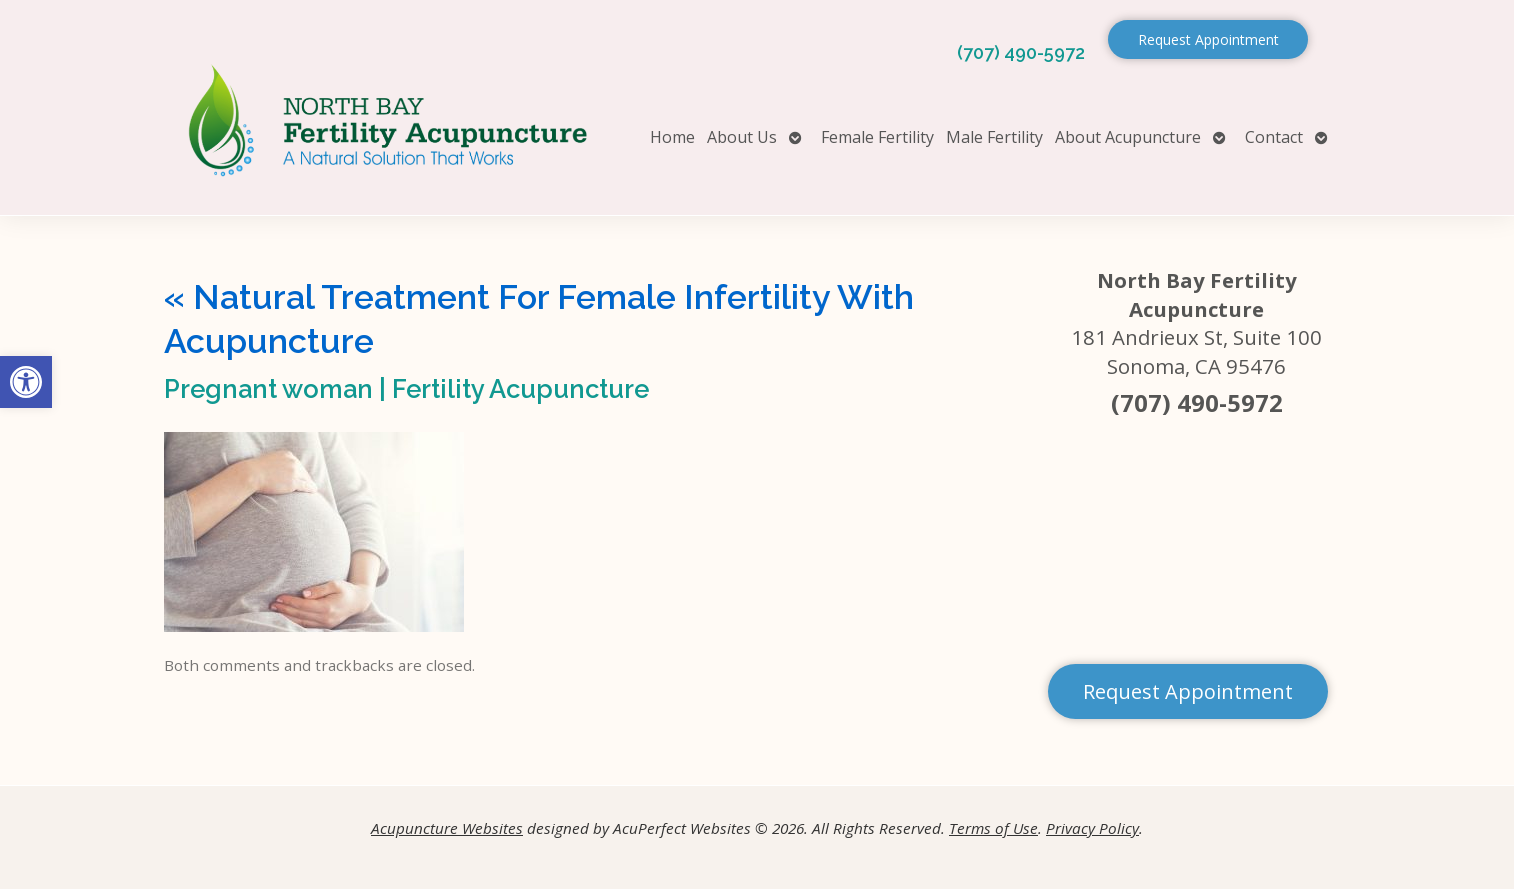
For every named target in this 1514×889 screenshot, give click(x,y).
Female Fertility (877, 137)
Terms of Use (993, 828)
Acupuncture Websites (447, 828)
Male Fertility (994, 137)
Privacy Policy (1092, 828)
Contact (1274, 137)
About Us (742, 137)
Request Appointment (1208, 39)
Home (672, 137)
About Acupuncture (1128, 137)
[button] (26, 382)
